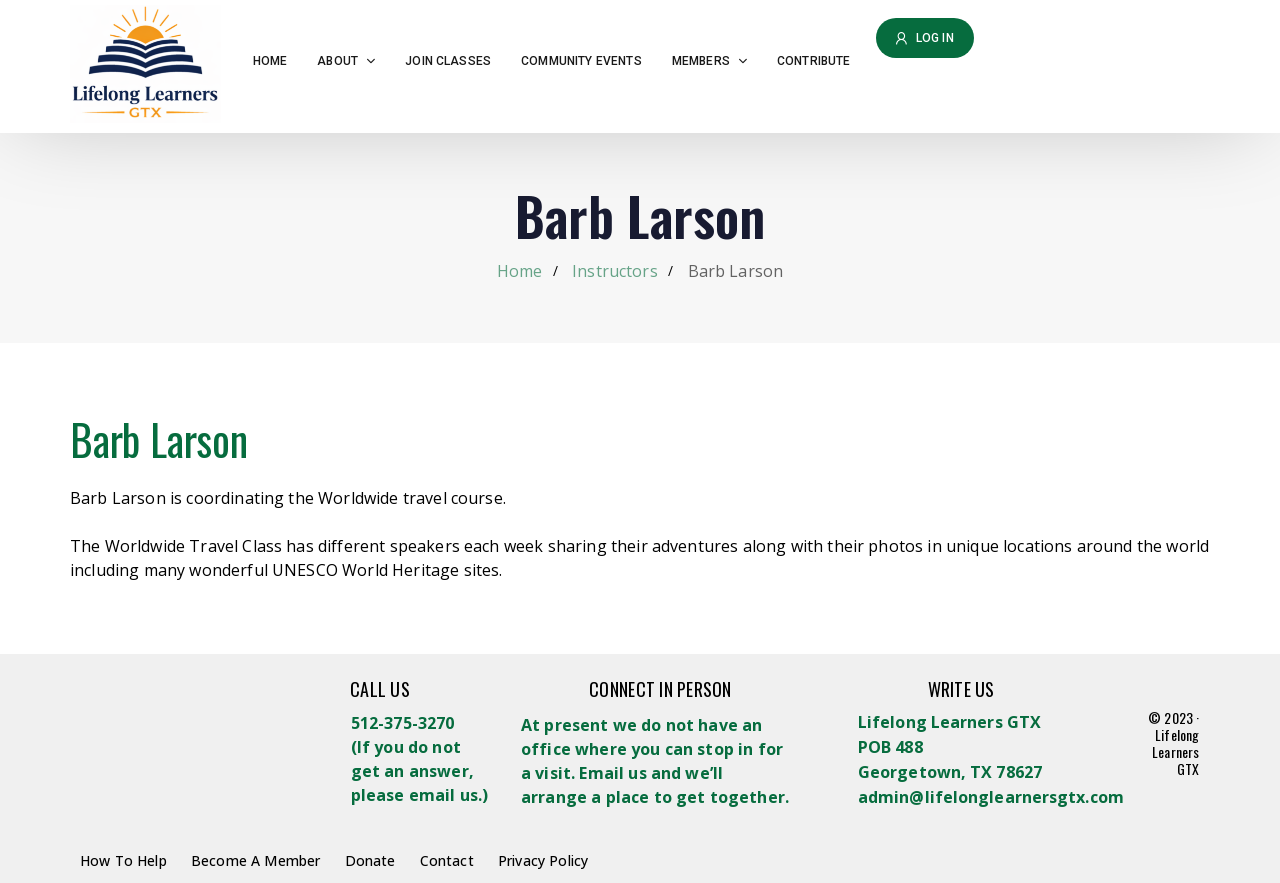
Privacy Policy (543, 860)
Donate (370, 860)
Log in (925, 38)
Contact (447, 860)
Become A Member (255, 860)
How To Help (123, 860)
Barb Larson (159, 439)
